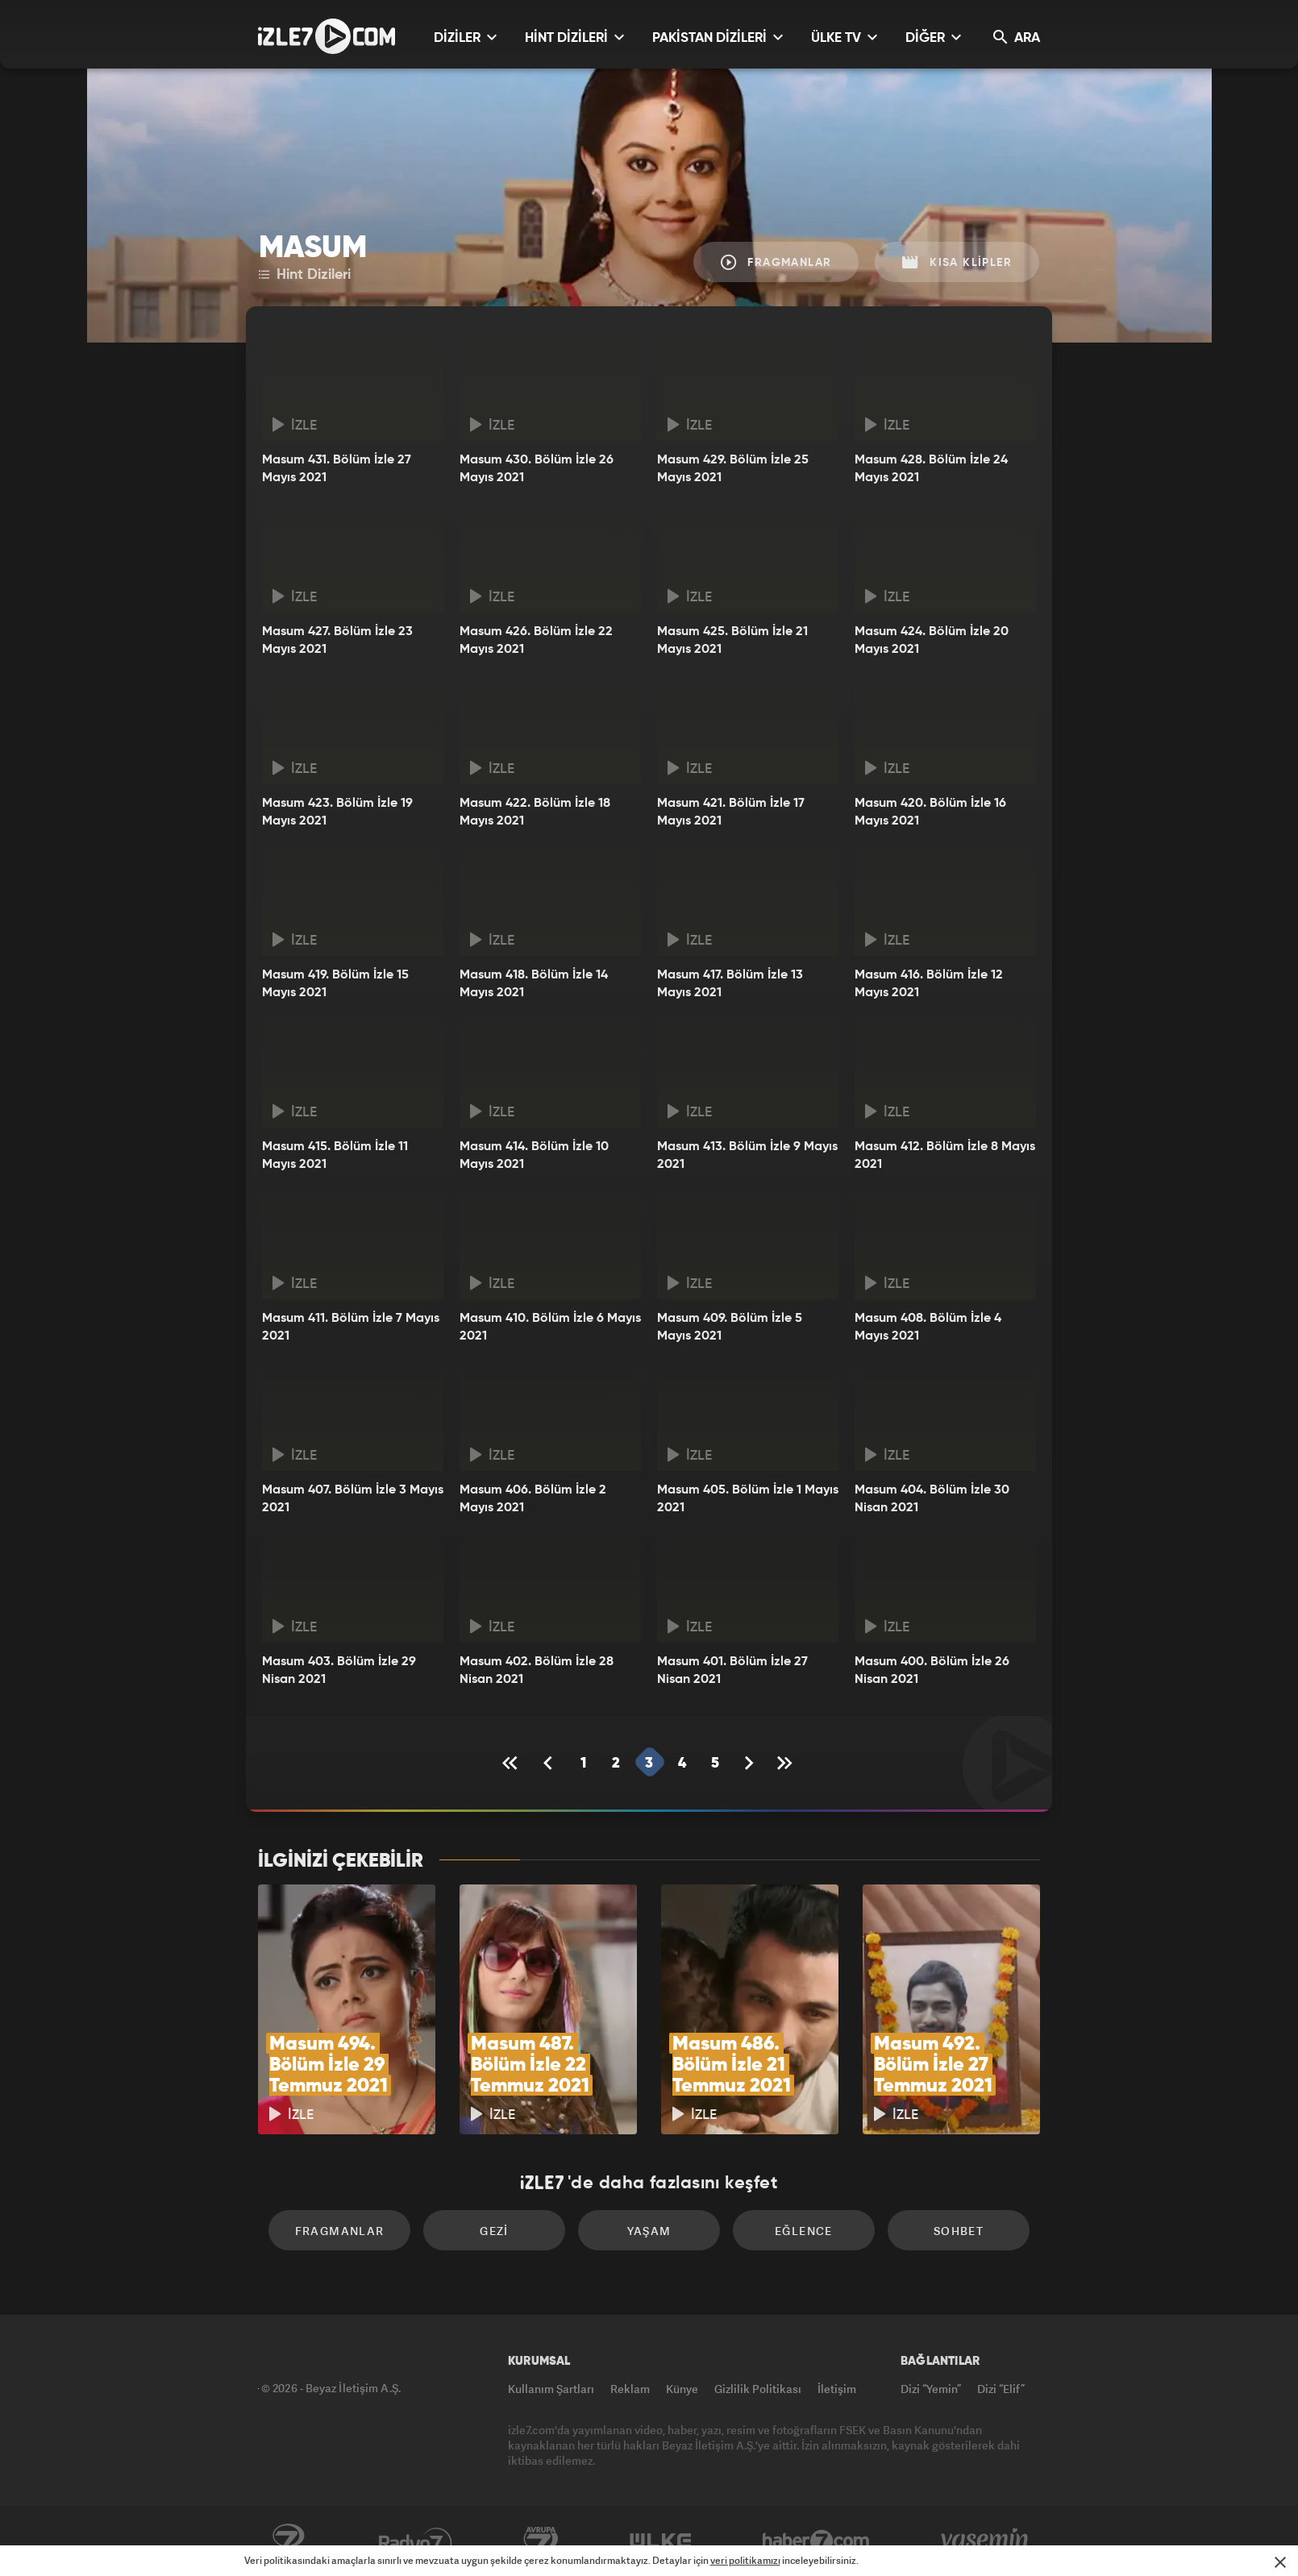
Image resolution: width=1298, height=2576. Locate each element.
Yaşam (649, 2230)
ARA (1016, 37)
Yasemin (986, 2541)
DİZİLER (465, 37)
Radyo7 (415, 2541)
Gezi (494, 2230)
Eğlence (804, 2230)
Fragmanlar (776, 262)
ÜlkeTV (661, 2541)
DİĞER (933, 37)
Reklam (630, 2388)
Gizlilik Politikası (757, 2388)
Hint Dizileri (305, 275)
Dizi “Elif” (1001, 2388)
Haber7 (816, 2541)
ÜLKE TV (844, 37)
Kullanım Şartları (551, 2388)
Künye (682, 2388)
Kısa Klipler (957, 262)
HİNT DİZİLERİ (574, 37)
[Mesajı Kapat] (1280, 2562)
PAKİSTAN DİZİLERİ (717, 37)
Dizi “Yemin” (931, 2388)
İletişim (836, 2388)
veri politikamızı (745, 2560)
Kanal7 (288, 2541)
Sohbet (959, 2230)
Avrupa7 (541, 2541)
